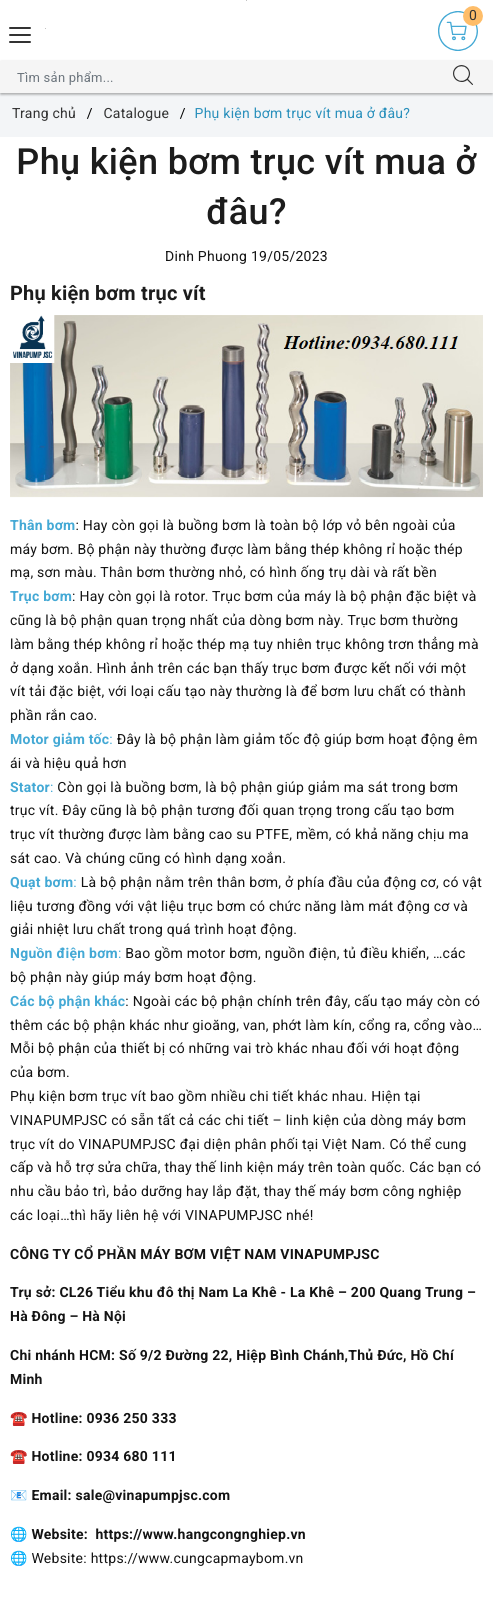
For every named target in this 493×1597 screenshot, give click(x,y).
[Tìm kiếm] (463, 77)
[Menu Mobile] (21, 32)
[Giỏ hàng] (458, 31)
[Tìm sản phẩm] (227, 77)
